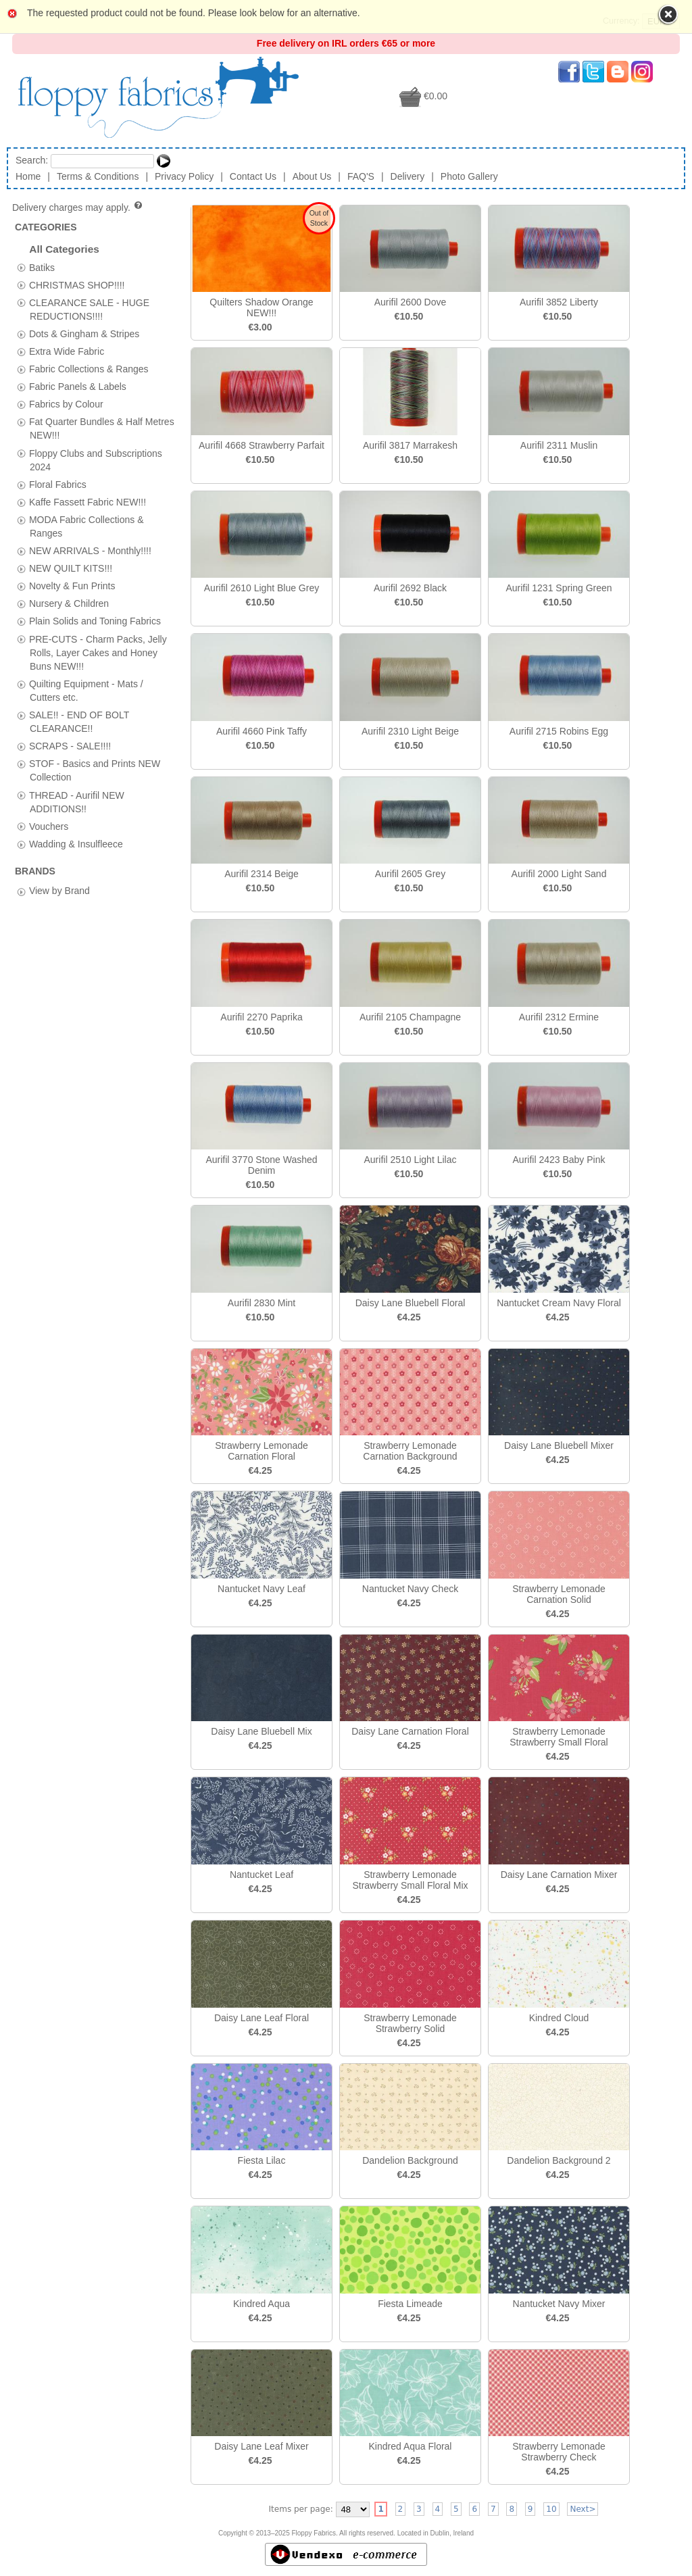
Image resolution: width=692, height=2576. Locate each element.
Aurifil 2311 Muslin (558, 445)
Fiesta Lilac (262, 2160)
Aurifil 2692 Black (410, 588)
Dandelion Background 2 (558, 2160)
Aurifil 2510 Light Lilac (410, 1159)
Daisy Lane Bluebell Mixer (559, 1445)
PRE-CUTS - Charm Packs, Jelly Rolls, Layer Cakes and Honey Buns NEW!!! (98, 652)
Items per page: (301, 2509)
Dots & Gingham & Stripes (84, 333)
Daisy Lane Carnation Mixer (559, 1874)
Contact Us (253, 176)
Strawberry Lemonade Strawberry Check (559, 2451)
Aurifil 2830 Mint (261, 1302)
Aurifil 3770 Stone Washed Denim (261, 1165)
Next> (582, 2509)
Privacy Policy (184, 176)
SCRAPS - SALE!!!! (70, 746)
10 (551, 2509)
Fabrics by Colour (66, 404)
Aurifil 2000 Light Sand (559, 873)
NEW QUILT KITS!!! (70, 568)
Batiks (42, 267)
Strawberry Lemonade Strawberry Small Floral (559, 1737)
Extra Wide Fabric (66, 350)
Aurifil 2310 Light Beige (410, 731)
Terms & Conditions (98, 176)
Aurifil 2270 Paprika (261, 1017)
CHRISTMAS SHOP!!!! (77, 284)
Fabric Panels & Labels (77, 386)
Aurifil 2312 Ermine (559, 1017)
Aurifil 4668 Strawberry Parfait (261, 445)
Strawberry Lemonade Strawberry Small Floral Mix (410, 1880)
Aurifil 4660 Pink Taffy (261, 731)
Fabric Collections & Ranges (89, 369)
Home (28, 176)
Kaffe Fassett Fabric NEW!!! (87, 501)
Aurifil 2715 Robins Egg (559, 731)
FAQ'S (360, 176)
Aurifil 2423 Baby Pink (559, 1159)
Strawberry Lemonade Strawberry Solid (410, 2023)
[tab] (21, 267)
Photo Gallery (469, 176)
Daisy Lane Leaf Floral (261, 2017)
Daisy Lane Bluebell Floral (410, 1302)
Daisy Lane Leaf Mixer (261, 2446)
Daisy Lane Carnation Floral (410, 1731)
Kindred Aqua (261, 2303)
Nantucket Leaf (261, 1874)
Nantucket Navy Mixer (559, 2303)
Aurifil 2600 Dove (410, 302)
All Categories (64, 249)
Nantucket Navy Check (410, 1588)
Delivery (408, 176)
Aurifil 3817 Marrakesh (410, 445)
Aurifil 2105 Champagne (410, 1017)
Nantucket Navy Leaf (261, 1588)
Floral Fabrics (57, 483)
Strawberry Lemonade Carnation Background (410, 1451)
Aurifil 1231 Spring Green (558, 588)
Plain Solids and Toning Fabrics (95, 621)
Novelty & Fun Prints (72, 585)
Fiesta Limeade (410, 2303)
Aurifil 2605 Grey (410, 873)
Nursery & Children (69, 603)
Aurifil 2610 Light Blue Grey (261, 588)
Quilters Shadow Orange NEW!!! (261, 307)
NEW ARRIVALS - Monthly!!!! (90, 550)
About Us (312, 176)
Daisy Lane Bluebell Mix (261, 1731)
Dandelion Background (410, 2160)
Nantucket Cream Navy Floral (559, 1302)
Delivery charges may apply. (78, 207)
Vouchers (48, 825)
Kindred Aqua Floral (410, 2446)
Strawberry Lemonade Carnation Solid (559, 1594)
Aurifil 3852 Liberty (559, 302)
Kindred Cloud (559, 2017)
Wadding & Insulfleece (76, 843)
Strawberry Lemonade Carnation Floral (261, 1451)
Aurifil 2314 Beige (261, 873)
